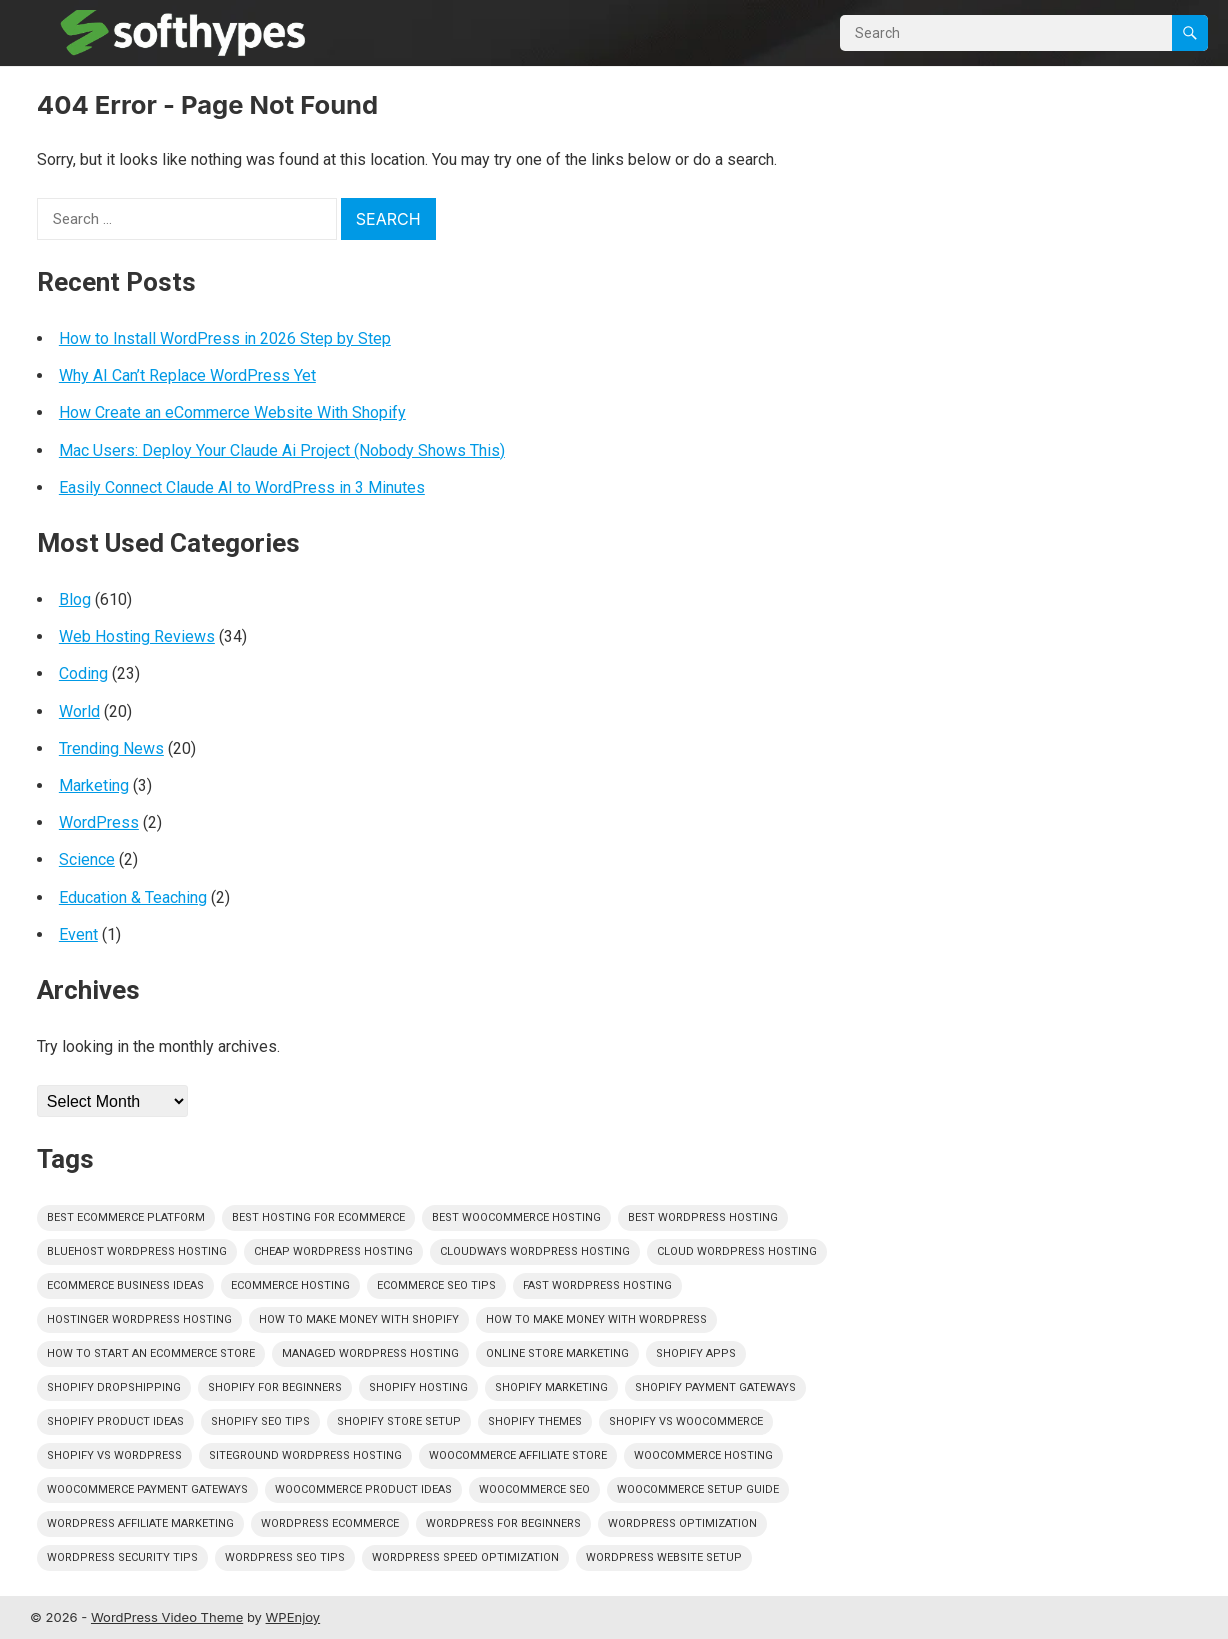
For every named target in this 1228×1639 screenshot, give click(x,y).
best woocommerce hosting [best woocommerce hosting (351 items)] (516, 1217)
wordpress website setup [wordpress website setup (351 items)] (664, 1557)
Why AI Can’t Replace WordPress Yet (187, 375)
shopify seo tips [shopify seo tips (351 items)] (260, 1421)
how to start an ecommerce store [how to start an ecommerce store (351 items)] (151, 1353)
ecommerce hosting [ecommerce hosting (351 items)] (290, 1285)
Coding (83, 673)
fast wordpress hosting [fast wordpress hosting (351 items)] (597, 1285)
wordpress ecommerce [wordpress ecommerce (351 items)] (330, 1523)
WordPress (99, 822)
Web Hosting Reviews (137, 636)
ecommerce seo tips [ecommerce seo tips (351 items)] (436, 1285)
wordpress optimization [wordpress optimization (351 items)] (682, 1523)
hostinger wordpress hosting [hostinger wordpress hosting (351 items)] (139, 1319)
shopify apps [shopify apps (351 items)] (696, 1353)
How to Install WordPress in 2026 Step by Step (225, 338)
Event (78, 934)
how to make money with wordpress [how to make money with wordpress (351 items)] (596, 1319)
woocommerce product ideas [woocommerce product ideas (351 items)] (363, 1489)
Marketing (94, 785)
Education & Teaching (133, 897)
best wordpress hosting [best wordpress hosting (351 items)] (703, 1217)
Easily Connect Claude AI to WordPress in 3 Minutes (242, 487)
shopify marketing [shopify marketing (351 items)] (551, 1387)
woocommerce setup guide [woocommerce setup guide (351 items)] (698, 1489)
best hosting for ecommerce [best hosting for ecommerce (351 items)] (318, 1217)
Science (87, 859)
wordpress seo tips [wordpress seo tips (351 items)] (285, 1557)
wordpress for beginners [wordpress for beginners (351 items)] (503, 1523)
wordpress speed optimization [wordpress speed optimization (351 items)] (465, 1557)
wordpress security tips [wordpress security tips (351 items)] (122, 1557)
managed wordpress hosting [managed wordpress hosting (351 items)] (370, 1353)
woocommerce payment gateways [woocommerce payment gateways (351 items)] (147, 1489)
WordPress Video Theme (167, 1617)
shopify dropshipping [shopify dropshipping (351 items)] (114, 1387)
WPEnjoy (293, 1617)
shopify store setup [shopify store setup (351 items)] (399, 1421)
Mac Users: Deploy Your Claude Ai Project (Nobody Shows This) (282, 450)
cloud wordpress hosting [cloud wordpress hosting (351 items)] (737, 1251)
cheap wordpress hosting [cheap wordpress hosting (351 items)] (333, 1251)
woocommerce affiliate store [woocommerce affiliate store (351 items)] (518, 1455)
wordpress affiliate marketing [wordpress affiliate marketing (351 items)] (140, 1523)
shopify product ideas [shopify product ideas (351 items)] (115, 1421)
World (79, 711)
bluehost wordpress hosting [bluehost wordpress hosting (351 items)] (137, 1251)
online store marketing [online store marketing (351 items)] (557, 1353)
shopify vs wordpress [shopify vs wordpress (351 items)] (114, 1455)
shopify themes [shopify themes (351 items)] (535, 1421)
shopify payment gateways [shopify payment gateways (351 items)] (715, 1387)
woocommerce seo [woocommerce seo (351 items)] (534, 1489)
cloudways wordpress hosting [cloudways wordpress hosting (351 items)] (535, 1251)
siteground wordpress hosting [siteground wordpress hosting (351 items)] (305, 1455)
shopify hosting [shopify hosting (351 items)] (418, 1387)
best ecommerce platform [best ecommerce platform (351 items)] (126, 1217)
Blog (75, 599)
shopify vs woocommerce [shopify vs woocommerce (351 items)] (686, 1421)
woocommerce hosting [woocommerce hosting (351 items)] (703, 1455)
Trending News (111, 748)
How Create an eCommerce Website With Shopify (232, 412)
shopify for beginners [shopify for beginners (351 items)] (275, 1387)
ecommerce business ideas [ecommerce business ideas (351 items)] (125, 1285)
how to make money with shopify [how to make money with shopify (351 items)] (359, 1319)
